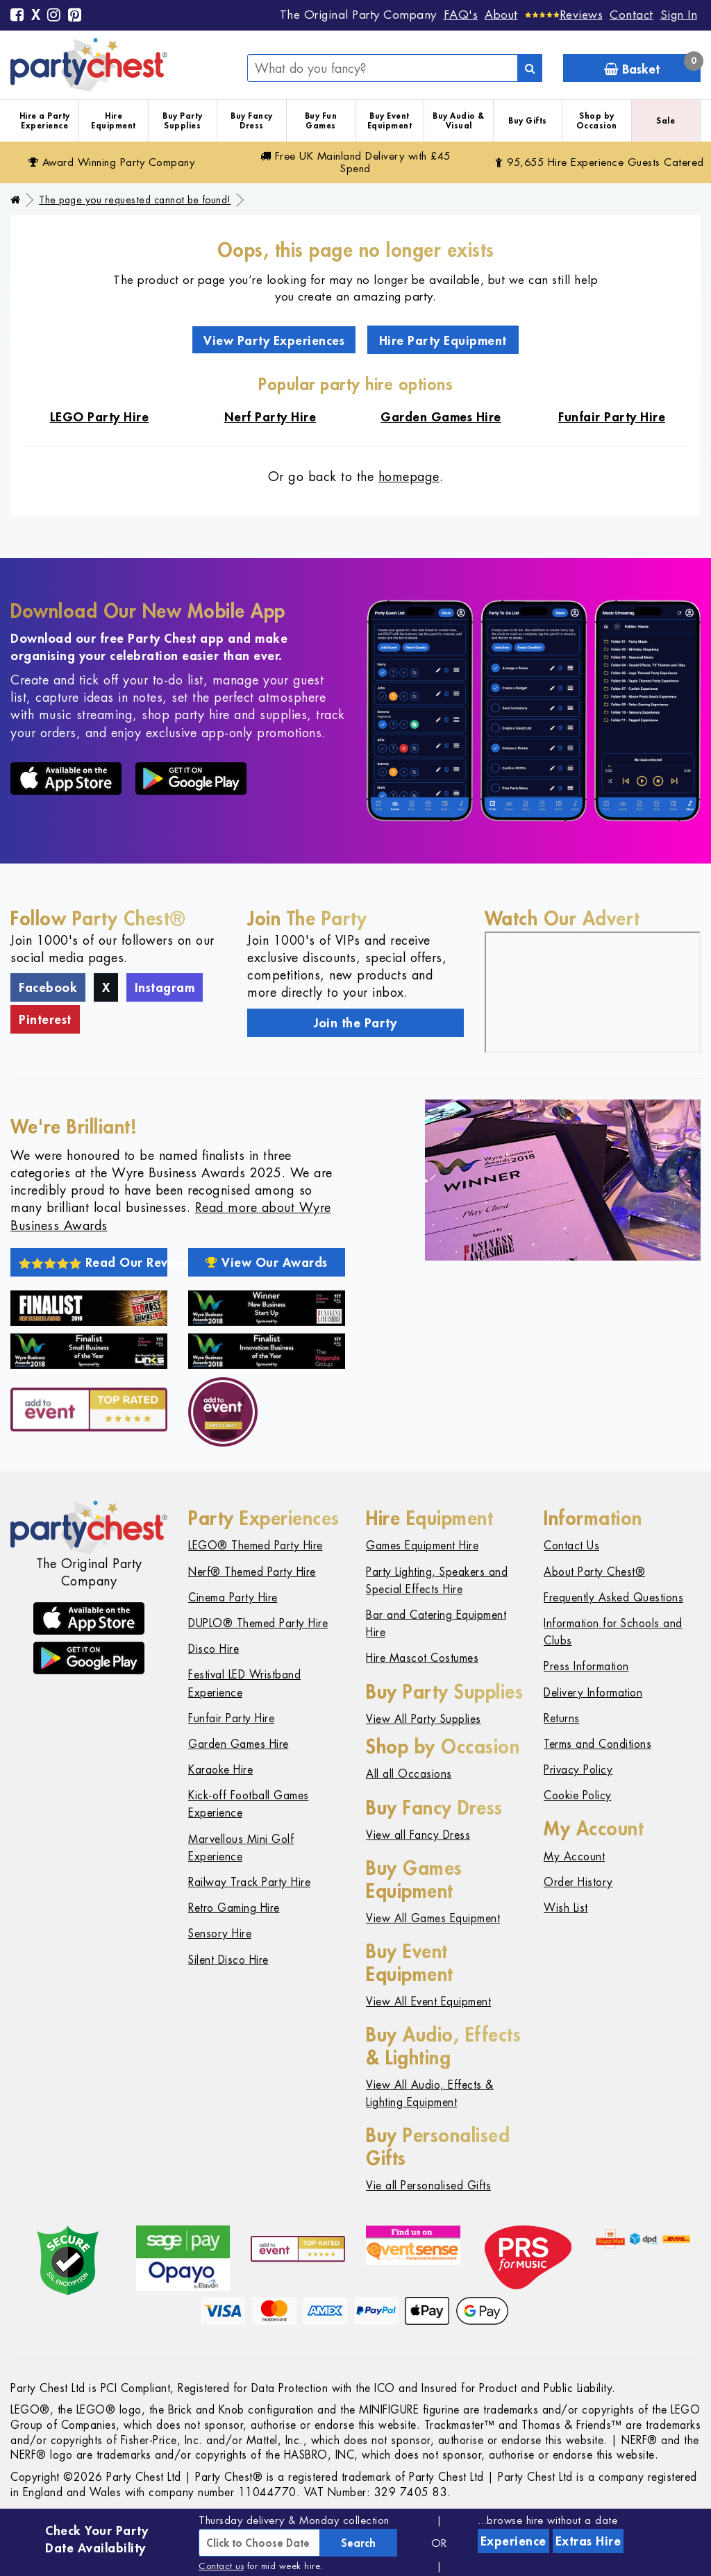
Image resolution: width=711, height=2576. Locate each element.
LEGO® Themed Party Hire (255, 1545)
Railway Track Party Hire (249, 1882)
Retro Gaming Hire (234, 1908)
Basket (652, 65)
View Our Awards (267, 1262)
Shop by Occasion (596, 120)
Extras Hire (588, 2540)
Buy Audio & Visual (459, 120)
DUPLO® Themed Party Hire (258, 1623)
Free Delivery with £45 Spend (355, 162)
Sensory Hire (219, 1933)
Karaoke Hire (220, 1769)
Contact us (221, 2566)
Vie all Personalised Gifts (428, 2185)
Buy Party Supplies (182, 120)
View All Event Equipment (428, 2001)
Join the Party (355, 1022)
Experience (513, 2540)
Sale (665, 120)
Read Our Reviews (93, 1262)
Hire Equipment (113, 120)
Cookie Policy (578, 1795)
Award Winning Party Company (111, 162)
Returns (562, 1718)
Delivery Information (593, 1692)
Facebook (48, 987)
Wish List (566, 1908)
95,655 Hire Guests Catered (599, 162)
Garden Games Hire (238, 1744)
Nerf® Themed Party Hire (252, 1572)
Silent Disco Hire (228, 1960)
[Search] (529, 68)
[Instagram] (54, 16)
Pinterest (45, 1019)
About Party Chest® (594, 1572)
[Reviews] (564, 14)
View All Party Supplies (423, 1719)
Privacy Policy (578, 1769)
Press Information (586, 1666)
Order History (578, 1882)
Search (358, 2543)
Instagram (165, 987)
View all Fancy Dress (418, 1835)
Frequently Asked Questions (613, 1597)
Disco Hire (213, 1649)
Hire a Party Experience (44, 120)
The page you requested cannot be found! (135, 200)
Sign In (679, 14)
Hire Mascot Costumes (422, 1658)
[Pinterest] (75, 16)
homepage (409, 477)
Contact (631, 14)
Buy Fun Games (321, 120)
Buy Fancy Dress (252, 120)
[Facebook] (17, 16)
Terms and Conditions (597, 1744)
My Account (574, 1856)
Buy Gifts (527, 120)
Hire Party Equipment (443, 340)
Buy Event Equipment (389, 120)
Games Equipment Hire (422, 1545)
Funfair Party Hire (231, 1718)
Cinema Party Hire (233, 1597)
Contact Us (571, 1545)
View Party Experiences (273, 340)
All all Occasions (409, 1774)
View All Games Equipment (433, 1918)
